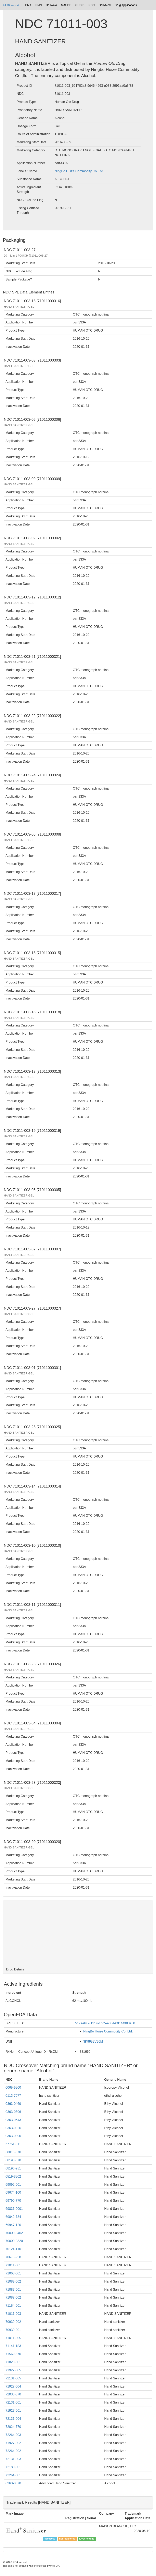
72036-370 (13, 2394)
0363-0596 (13, 2112)
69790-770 (13, 2200)
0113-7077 (13, 2095)
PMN (39, 5)
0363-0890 (13, 2136)
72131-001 (13, 2402)
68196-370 (13, 2160)
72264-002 (13, 2451)
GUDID (79, 5)
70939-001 (13, 2330)
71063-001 (13, 2273)
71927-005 (13, 2370)
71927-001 (13, 2410)
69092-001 (13, 2184)
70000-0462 (14, 2233)
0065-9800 (13, 2087)
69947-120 (13, 2225)
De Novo (51, 5)
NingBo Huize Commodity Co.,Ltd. (79, 171)
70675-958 (13, 2257)
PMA (28, 5)
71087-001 (13, 2289)
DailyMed (104, 5)
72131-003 (13, 2459)
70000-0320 (14, 2241)
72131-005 (13, 2378)
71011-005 (13, 2338)
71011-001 (13, 2265)
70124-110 (13, 2249)
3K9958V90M (93, 2041)
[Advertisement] (78, 1933)
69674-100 (13, 2192)
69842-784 (13, 2217)
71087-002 (13, 2297)
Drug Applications (126, 5)
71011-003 (13, 2313)
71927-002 (13, 2443)
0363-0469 (13, 2103)
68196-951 (13, 2168)
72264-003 (13, 2435)
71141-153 (13, 2346)
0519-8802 (13, 2176)
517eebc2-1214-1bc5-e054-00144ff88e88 (105, 2023)
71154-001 (13, 2305)
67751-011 (13, 2144)
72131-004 (13, 2418)
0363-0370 (13, 2483)
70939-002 (13, 2321)
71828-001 (13, 2362)
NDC (92, 5)
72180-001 (13, 2467)
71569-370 (13, 2354)
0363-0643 (13, 2120)
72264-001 (13, 2475)
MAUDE (66, 5)
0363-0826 (13, 2128)
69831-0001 (14, 2208)
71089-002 (13, 2281)
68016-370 (13, 2152)
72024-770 (13, 2426)
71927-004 (13, 2386)
